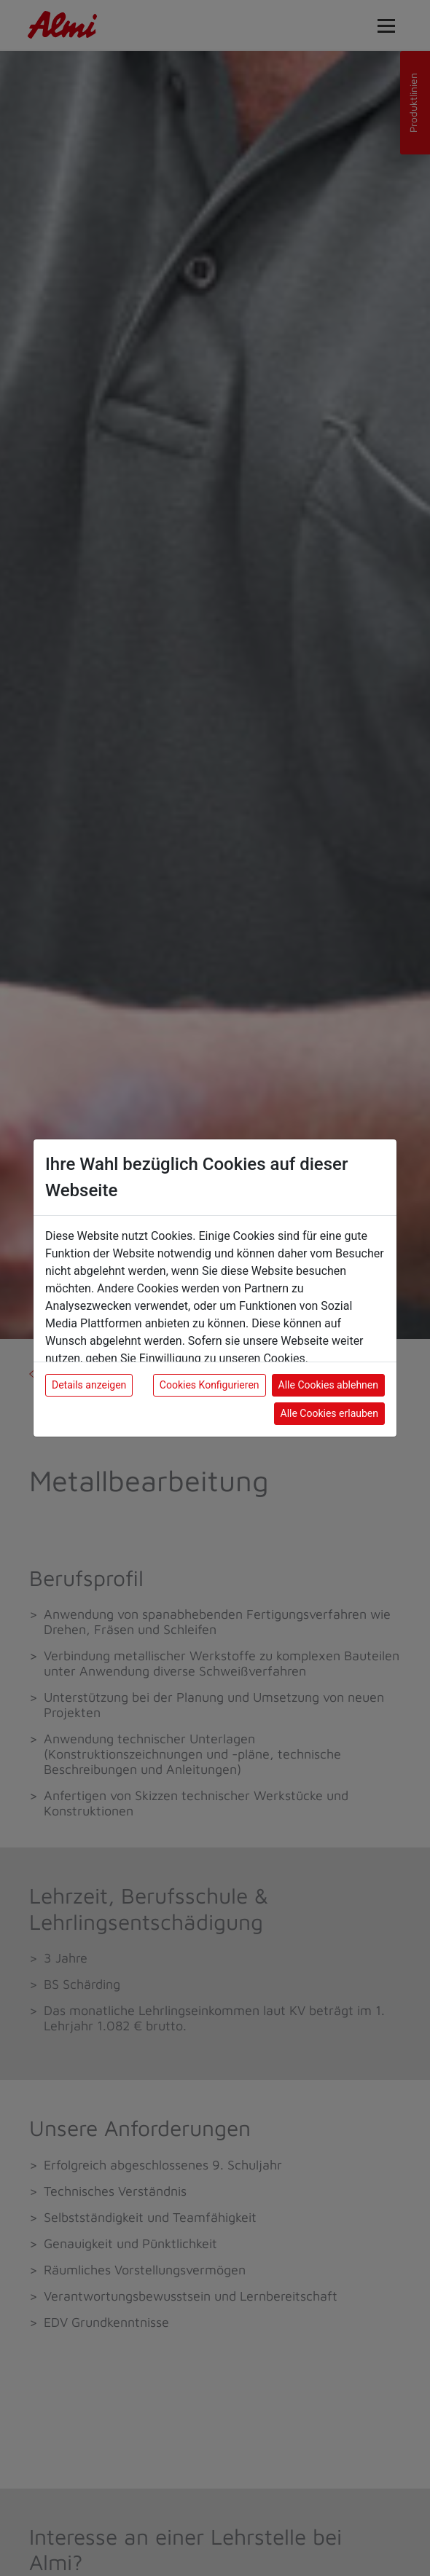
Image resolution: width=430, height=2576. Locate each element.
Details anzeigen (89, 1385)
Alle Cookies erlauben (329, 1413)
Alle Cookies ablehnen (328, 1385)
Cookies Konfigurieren (209, 1385)
